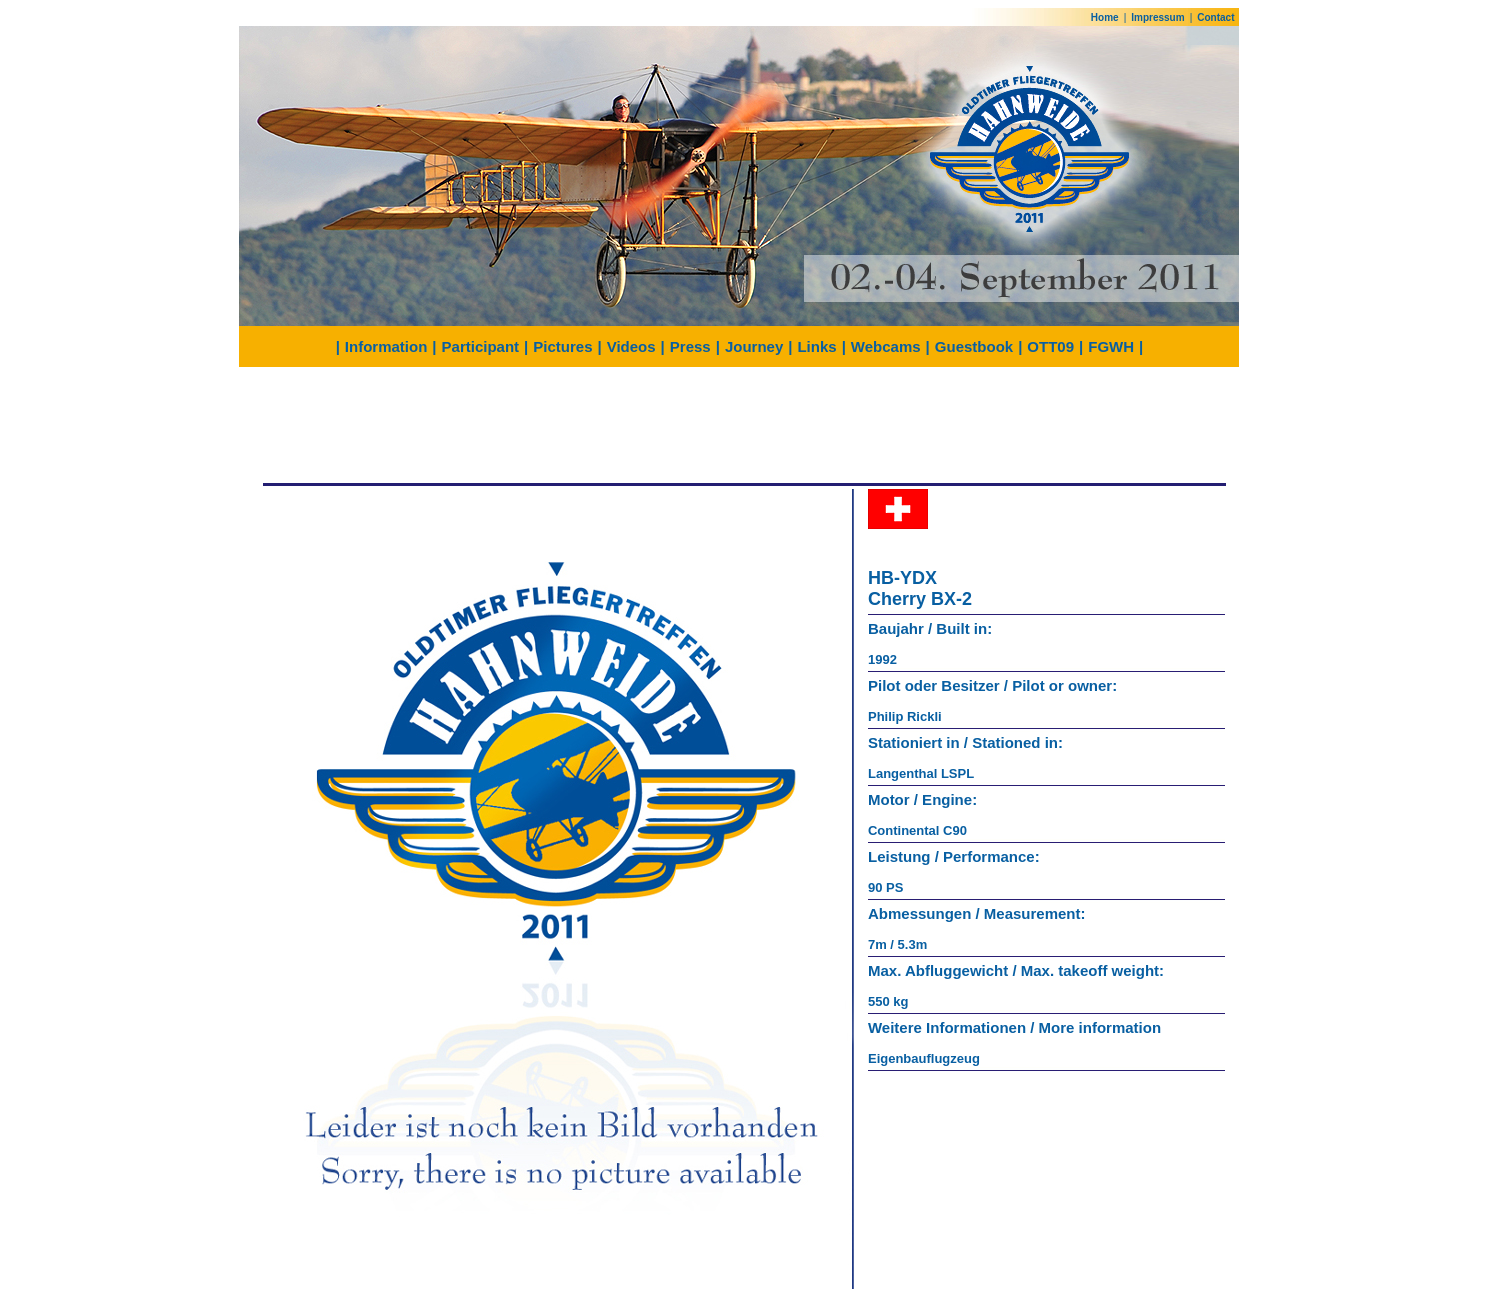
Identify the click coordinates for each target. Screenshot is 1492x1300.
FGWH (1111, 346)
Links (816, 346)
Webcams (886, 346)
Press (690, 346)
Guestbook (974, 346)
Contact (1215, 17)
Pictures (562, 346)
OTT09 (1050, 346)
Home (1105, 17)
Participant (481, 346)
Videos (631, 346)
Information (386, 346)
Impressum (1157, 17)
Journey (754, 346)
